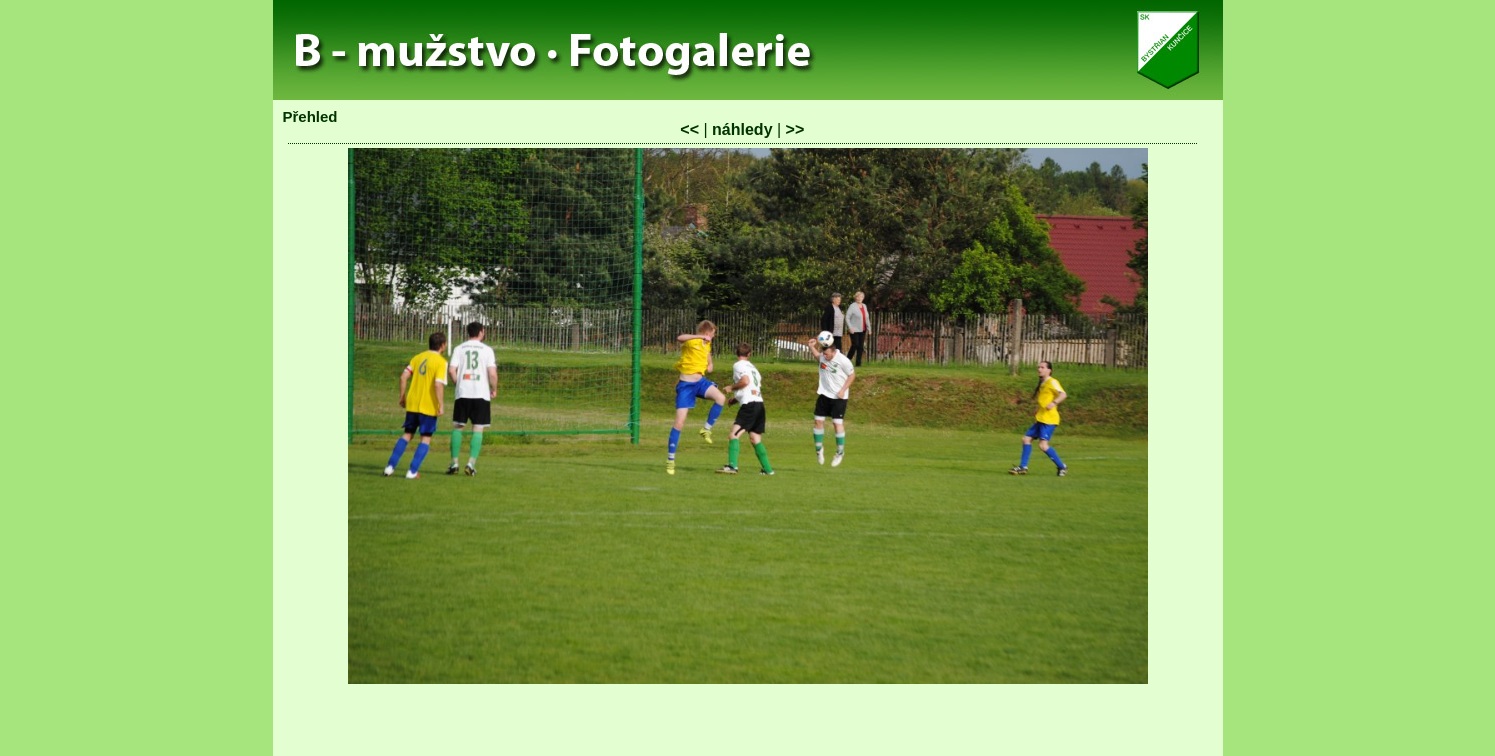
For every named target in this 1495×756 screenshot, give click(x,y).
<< (689, 129)
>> (795, 129)
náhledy (742, 129)
